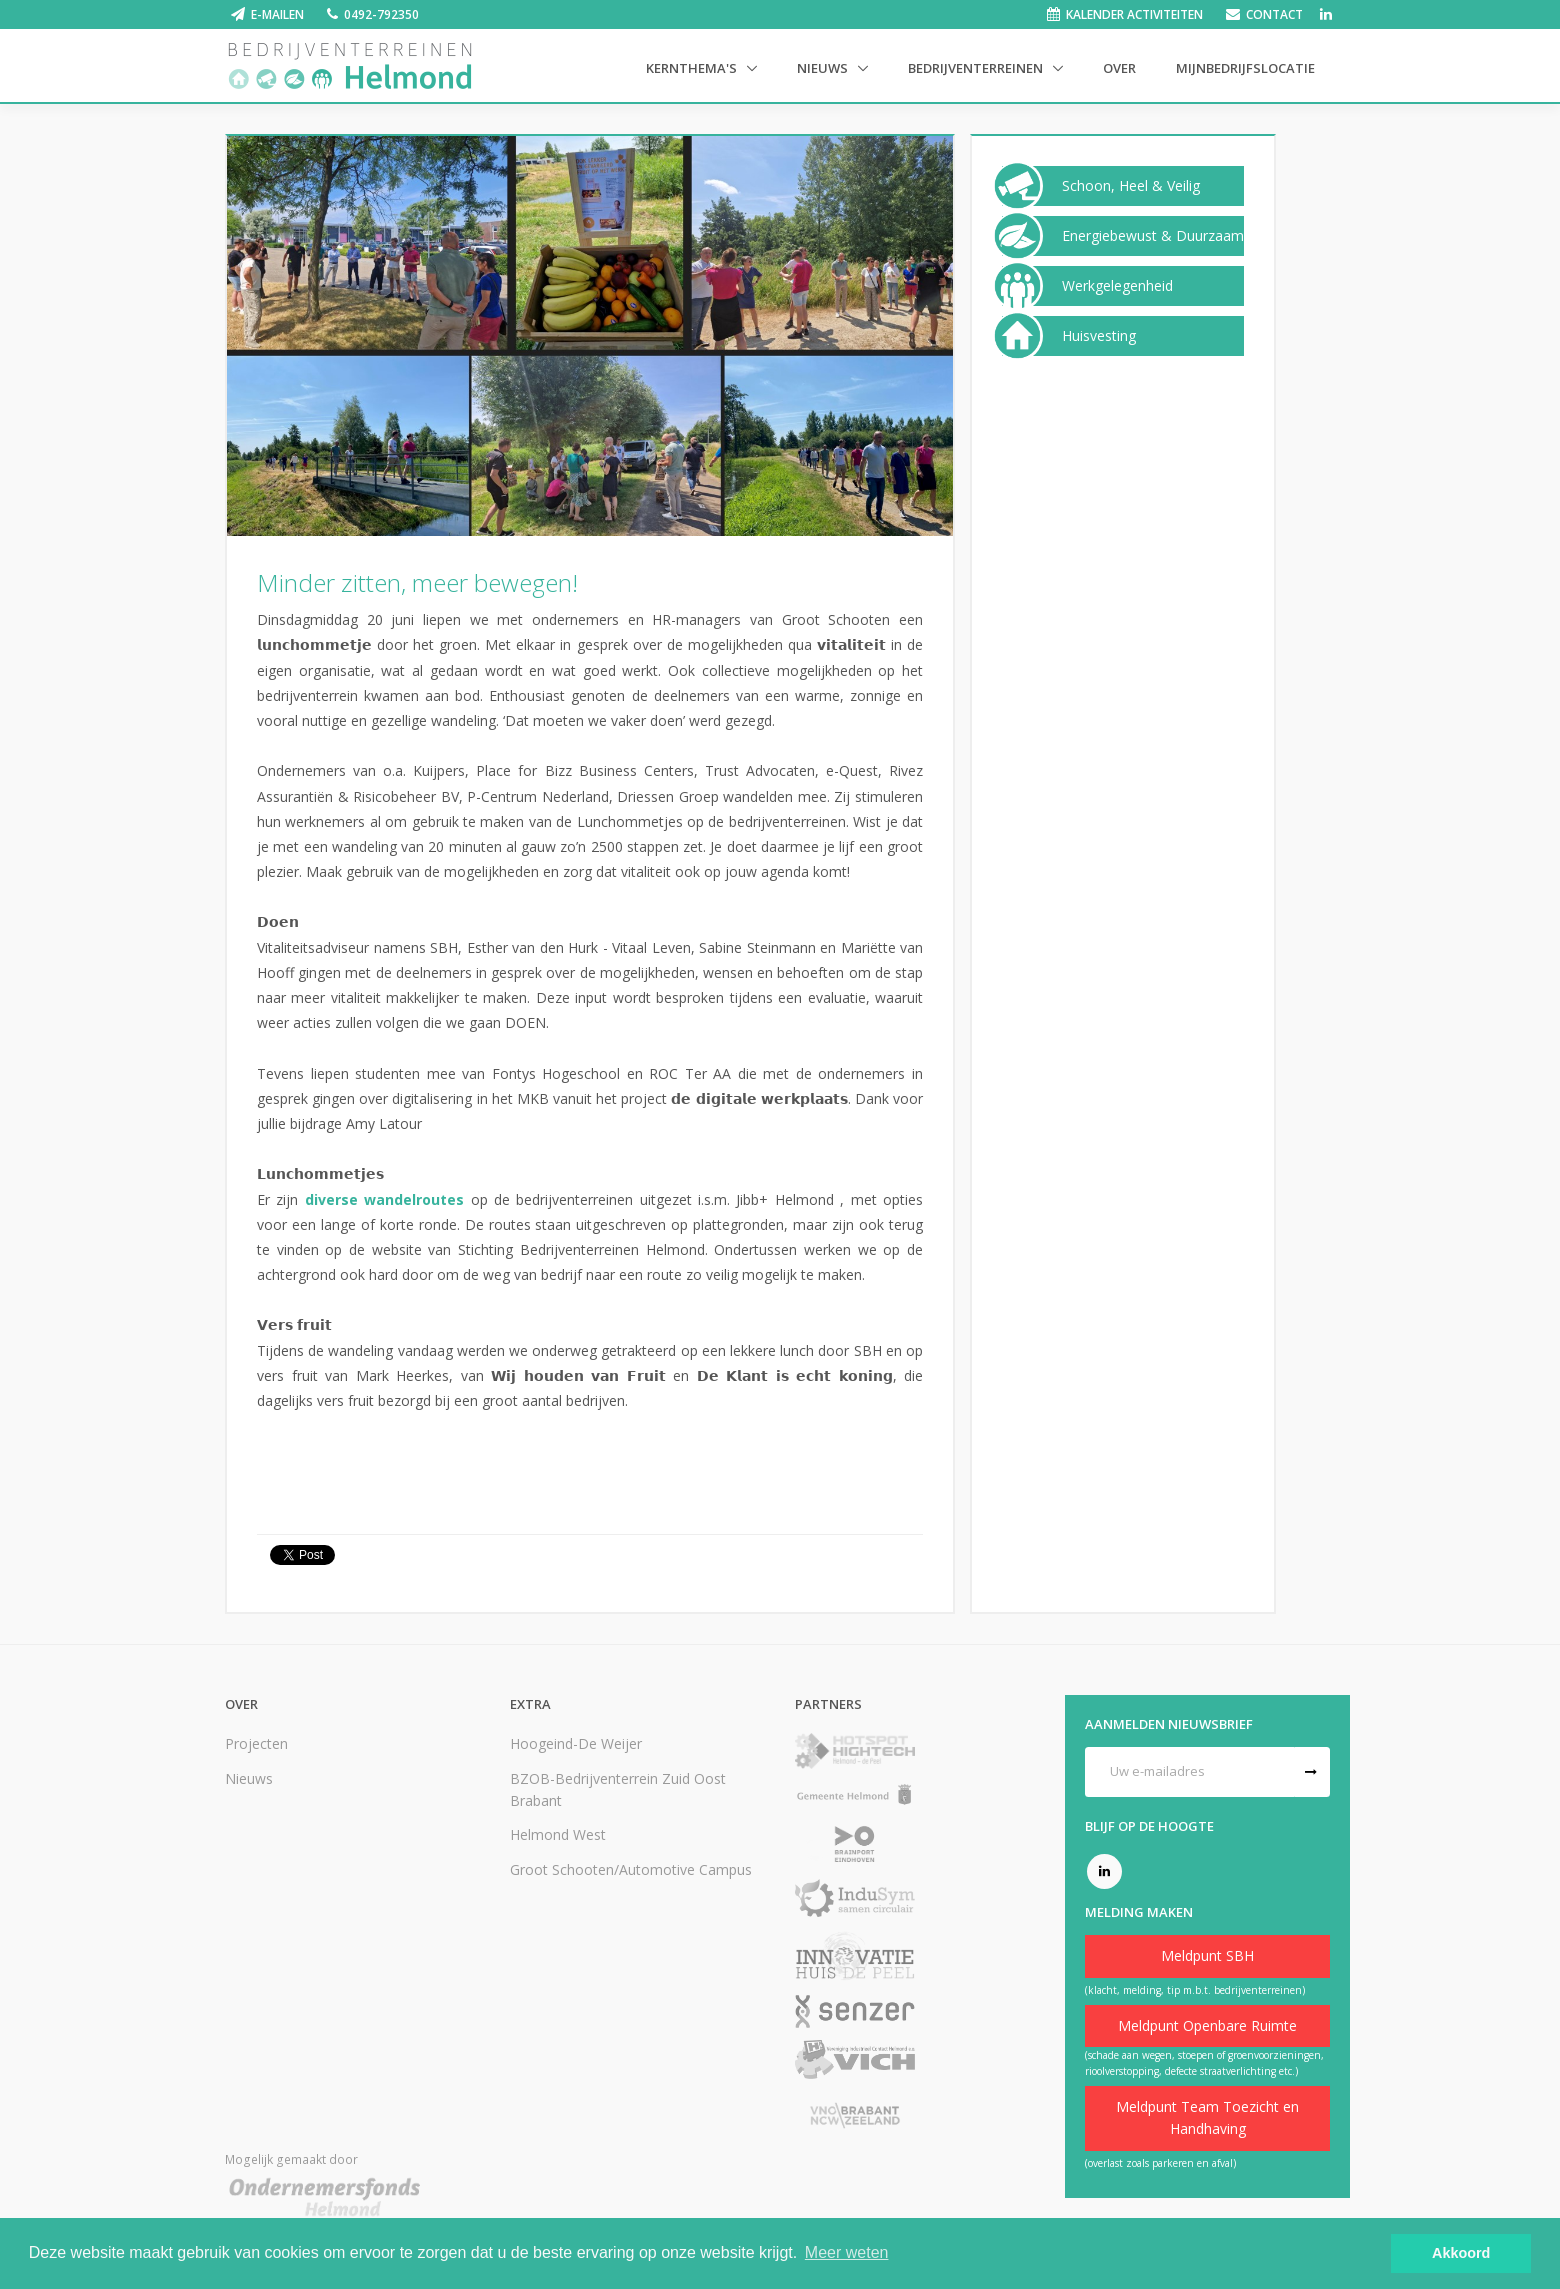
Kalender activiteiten (1134, 14)
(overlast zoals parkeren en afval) (1160, 2163)
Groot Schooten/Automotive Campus (631, 1869)
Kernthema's (693, 68)
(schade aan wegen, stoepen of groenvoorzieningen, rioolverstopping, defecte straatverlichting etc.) (1204, 2063)
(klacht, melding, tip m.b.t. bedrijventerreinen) (1195, 1990)
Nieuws (824, 68)
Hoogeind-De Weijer (576, 1743)
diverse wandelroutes (384, 1199)
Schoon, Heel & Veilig (1131, 186)
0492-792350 (381, 14)
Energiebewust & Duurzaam (1153, 236)
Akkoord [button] (1461, 2253)
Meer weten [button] (847, 2252)
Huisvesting (1099, 336)
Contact (1274, 14)
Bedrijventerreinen (977, 68)
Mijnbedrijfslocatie (1245, 68)
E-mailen (277, 14)
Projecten (256, 1743)
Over (1119, 68)
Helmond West (558, 1834)
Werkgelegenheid (1117, 286)
